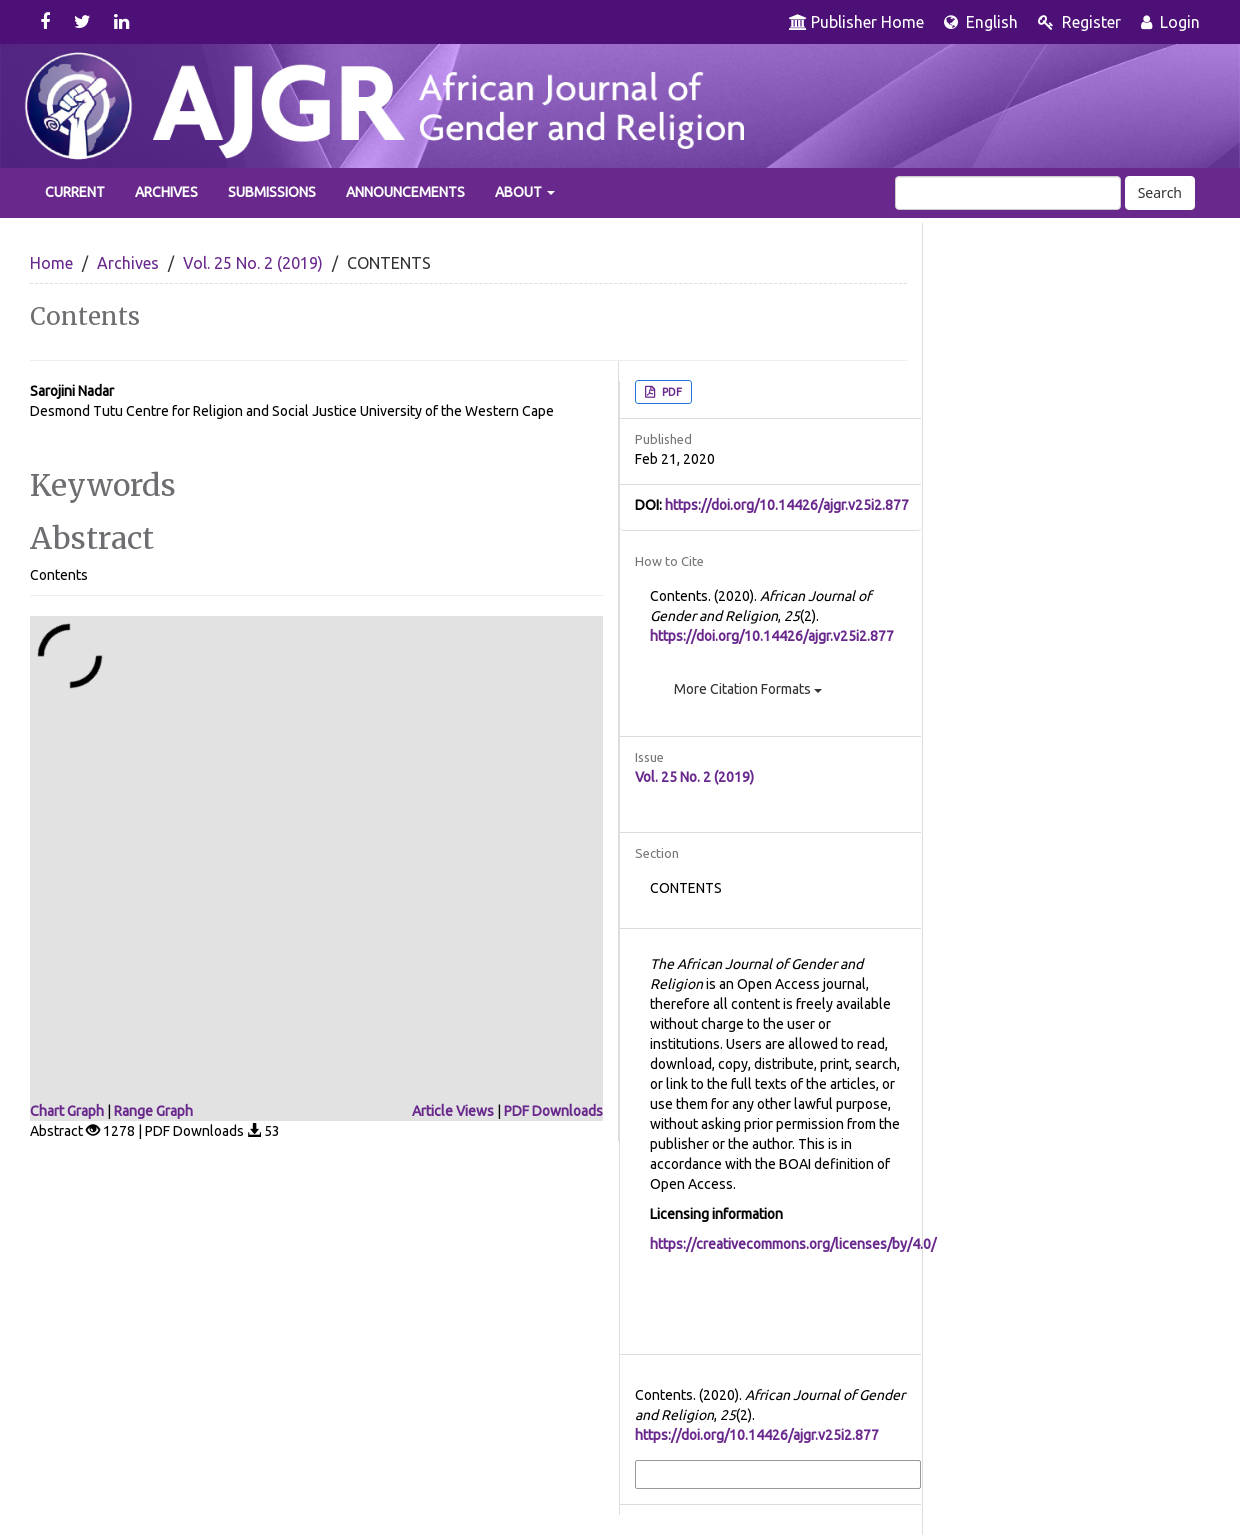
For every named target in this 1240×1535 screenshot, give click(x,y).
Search (1160, 192)
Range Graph (153, 1111)
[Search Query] (1008, 193)
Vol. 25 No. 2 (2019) (253, 263)
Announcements (405, 192)
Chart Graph (67, 1111)
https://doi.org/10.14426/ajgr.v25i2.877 (787, 505)
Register (1079, 22)
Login (1170, 22)
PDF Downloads (553, 1111)
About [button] (525, 192)
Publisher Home (856, 22)
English (981, 22)
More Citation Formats (748, 689)
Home (51, 263)
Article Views (453, 1111)
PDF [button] (670, 392)
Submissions (272, 192)
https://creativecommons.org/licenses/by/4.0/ (793, 1244)
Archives (166, 192)
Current (75, 192)
